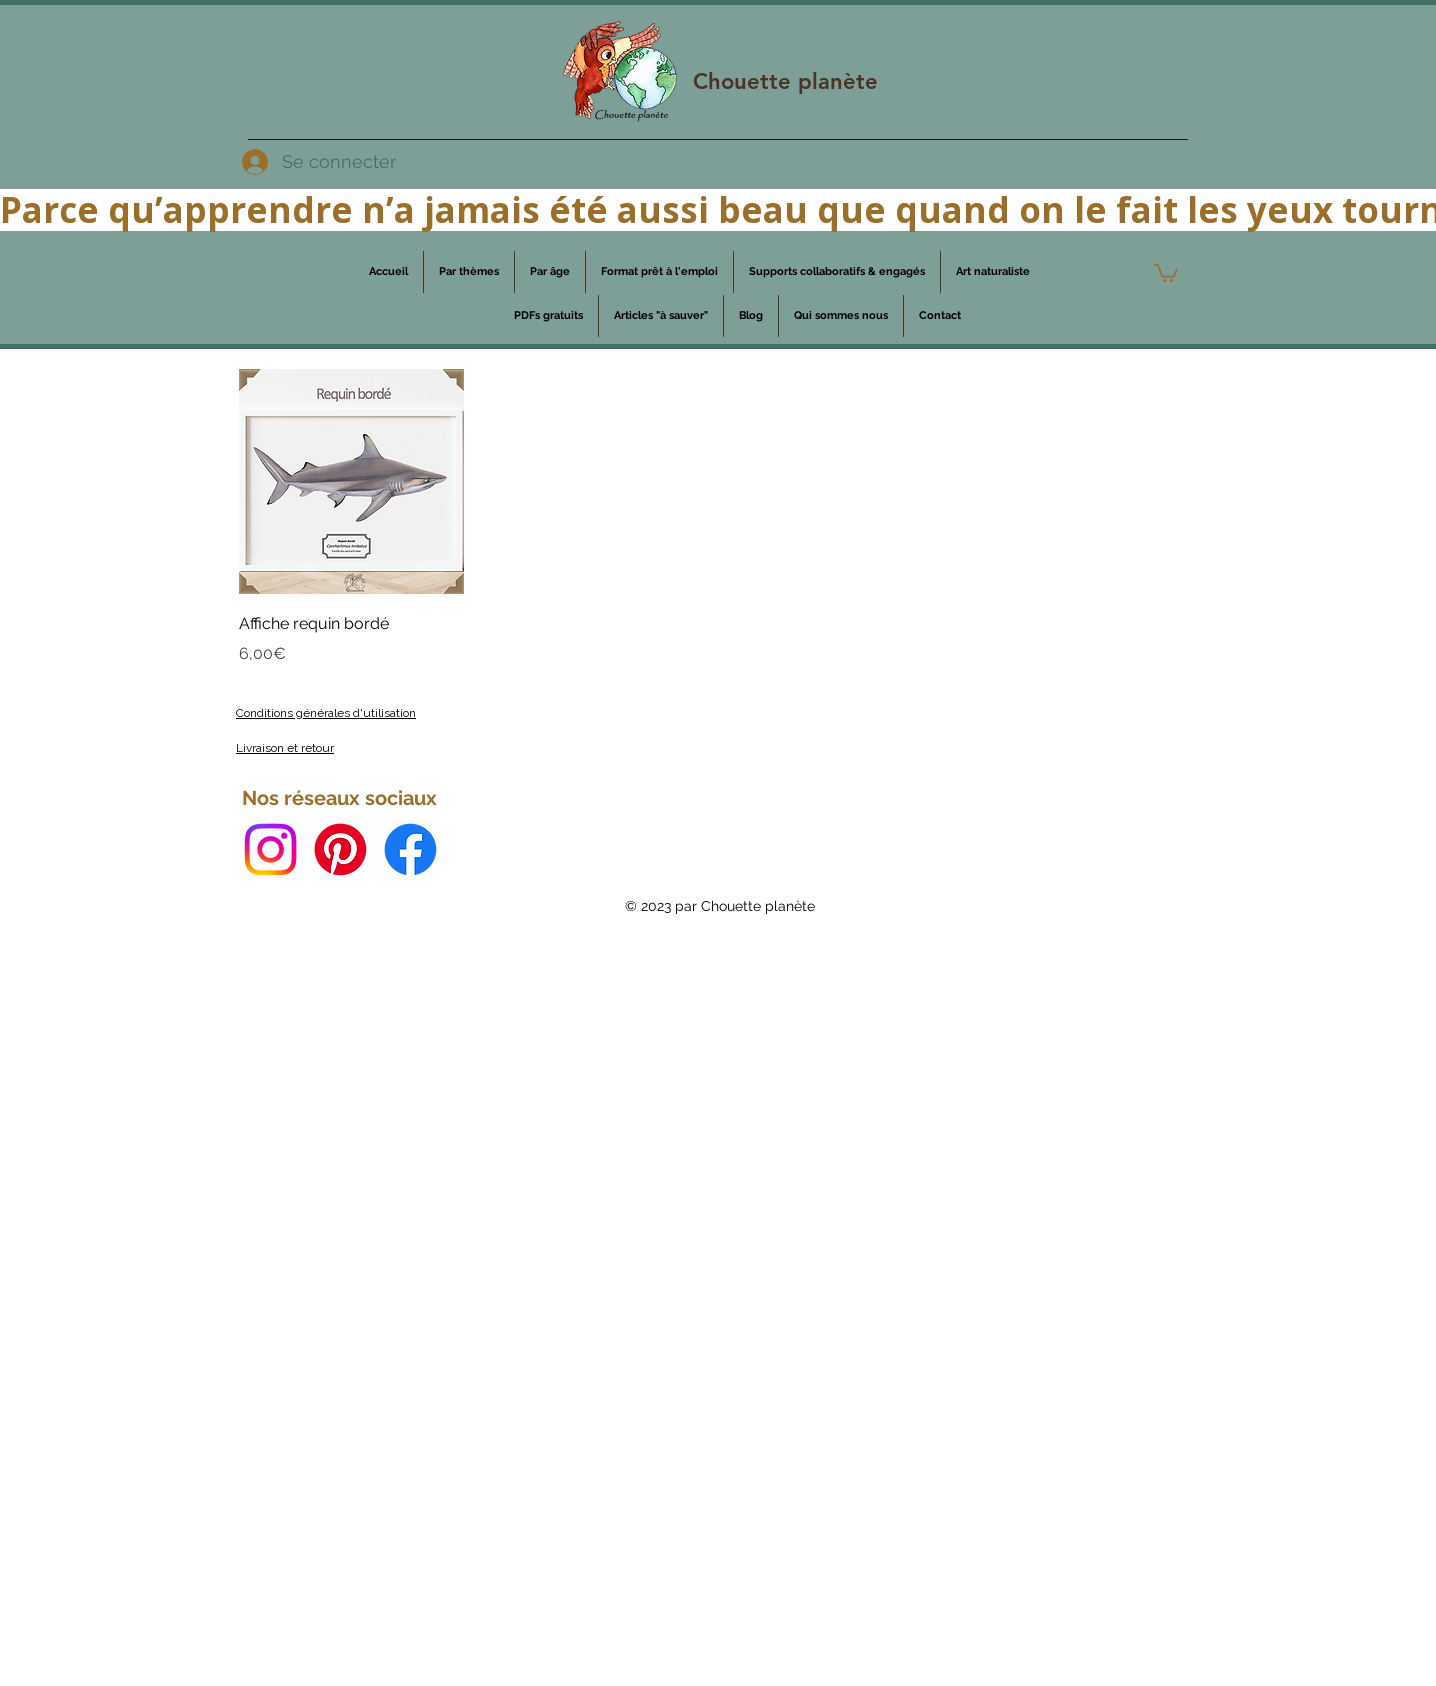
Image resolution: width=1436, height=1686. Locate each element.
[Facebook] (410, 849)
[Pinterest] (340, 849)
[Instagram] (270, 849)
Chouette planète (785, 81)
